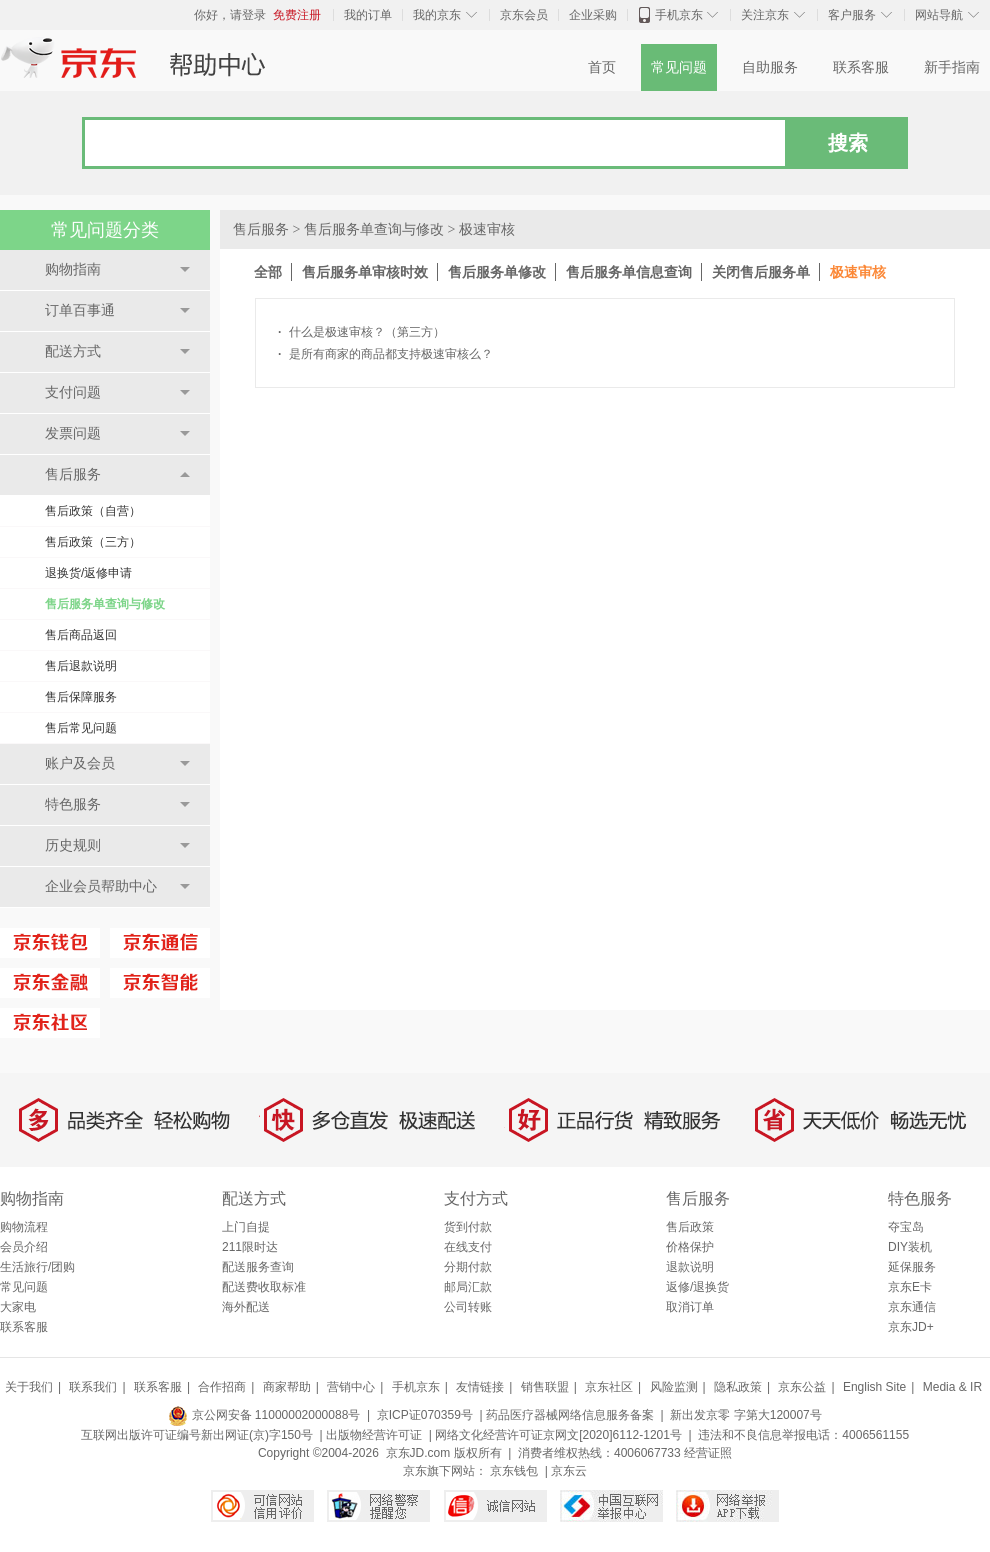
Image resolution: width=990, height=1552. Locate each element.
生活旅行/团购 (37, 1267)
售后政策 (690, 1227)
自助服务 (770, 67)
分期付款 (468, 1267)
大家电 (18, 1307)
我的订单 (368, 15)
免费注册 (297, 15)
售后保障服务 (81, 697)
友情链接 (480, 1387)
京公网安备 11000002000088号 (264, 1415)
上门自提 (246, 1227)
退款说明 (690, 1267)
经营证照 (708, 1453)
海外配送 (246, 1307)
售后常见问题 (81, 728)
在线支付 (468, 1247)
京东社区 (609, 1387)
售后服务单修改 (497, 272)
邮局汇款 (468, 1287)
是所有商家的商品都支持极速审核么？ (385, 354)
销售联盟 (545, 1387)
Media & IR (952, 1387)
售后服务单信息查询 (629, 272)
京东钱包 (514, 1471)
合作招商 (222, 1387)
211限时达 (250, 1247)
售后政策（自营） (93, 511)
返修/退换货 (697, 1287)
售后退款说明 (81, 666)
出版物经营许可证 (374, 1435)
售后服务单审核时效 (365, 272)
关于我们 (29, 1387)
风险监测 (674, 1387)
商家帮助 (287, 1387)
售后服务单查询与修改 (105, 604)
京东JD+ (911, 1327)
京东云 (569, 1471)
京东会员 (524, 15)
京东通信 (912, 1307)
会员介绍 (24, 1247)
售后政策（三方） (93, 542)
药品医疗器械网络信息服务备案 (570, 1415)
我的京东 (437, 15)
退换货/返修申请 (88, 573)
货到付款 (468, 1227)
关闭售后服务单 (761, 272)
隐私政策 (738, 1387)
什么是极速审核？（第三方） (361, 332)
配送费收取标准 (264, 1287)
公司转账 (468, 1307)
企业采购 (593, 15)
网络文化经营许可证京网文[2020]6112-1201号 (558, 1435)
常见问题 (679, 67)
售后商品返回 (81, 635)
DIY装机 (910, 1247)
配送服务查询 (258, 1267)
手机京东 (679, 15)
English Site (874, 1387)
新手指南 (952, 67)
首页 (602, 67)
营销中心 (351, 1387)
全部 (268, 272)
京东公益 (802, 1387)
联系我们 (93, 1387)
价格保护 (690, 1247)
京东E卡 (910, 1287)
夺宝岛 (906, 1227)
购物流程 (24, 1227)
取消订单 (690, 1307)
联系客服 (861, 67)
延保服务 (912, 1267)
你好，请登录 (230, 15)
